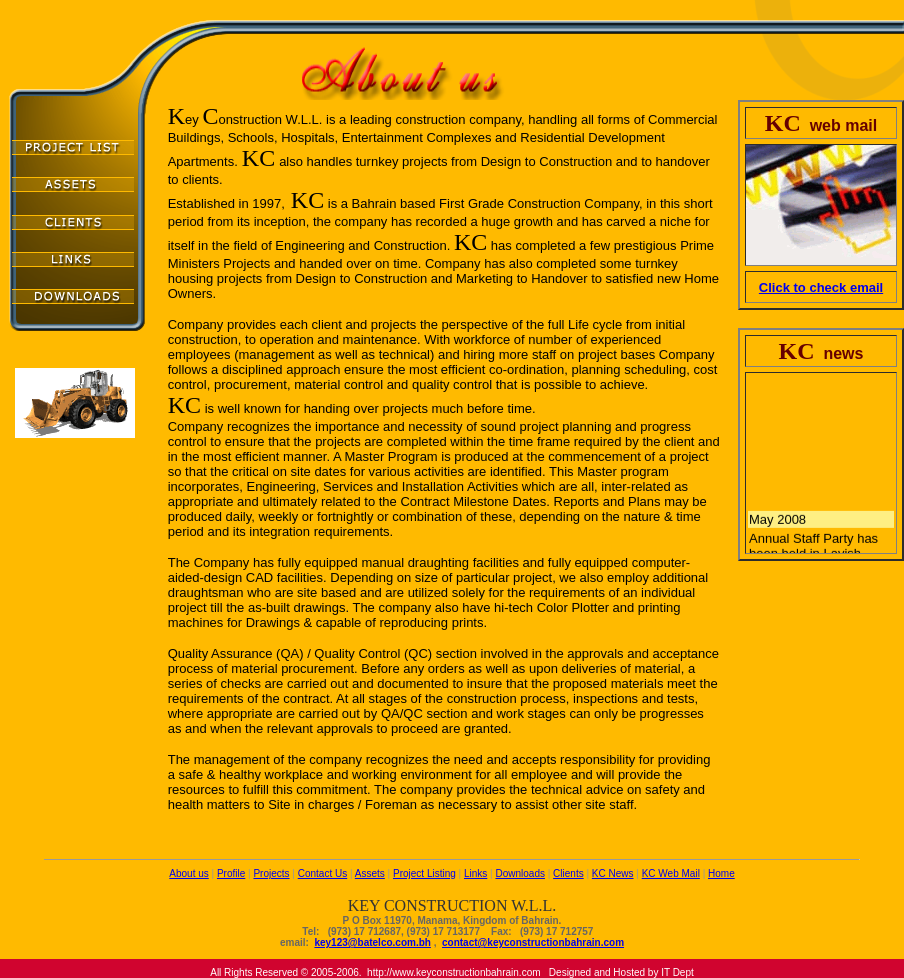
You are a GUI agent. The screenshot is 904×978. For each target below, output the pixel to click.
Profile (231, 873)
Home (721, 873)
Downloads (519, 873)
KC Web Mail (671, 873)
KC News (613, 873)
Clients (568, 873)
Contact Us (322, 873)
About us (188, 873)
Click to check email (821, 287)
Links (475, 873)
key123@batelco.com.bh (372, 942)
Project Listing (424, 873)
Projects (271, 873)
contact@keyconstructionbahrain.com (533, 942)
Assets (370, 873)
